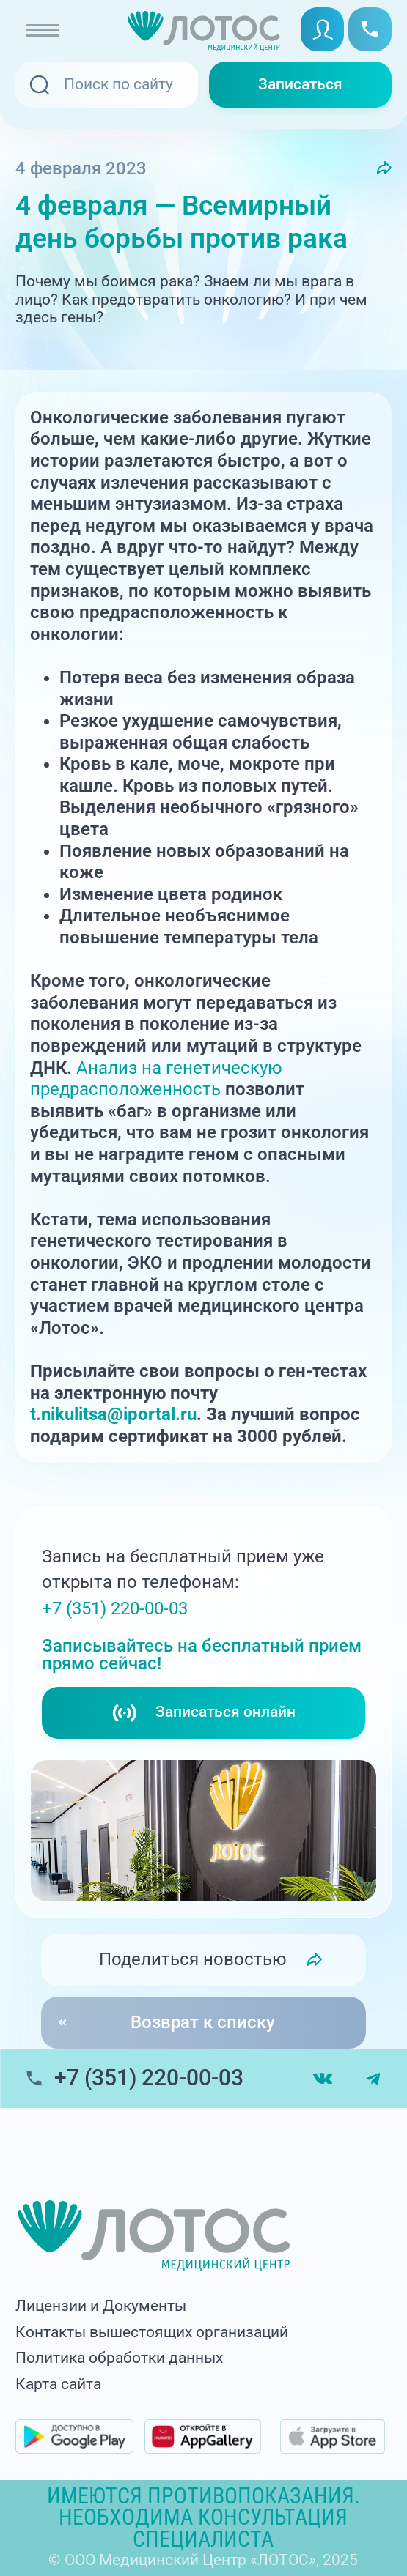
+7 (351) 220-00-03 (115, 1608)
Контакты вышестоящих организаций (151, 2332)
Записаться (300, 84)
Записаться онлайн (203, 1713)
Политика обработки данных (119, 2358)
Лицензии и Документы (100, 2306)
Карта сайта (58, 2384)
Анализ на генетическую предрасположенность (156, 1079)
